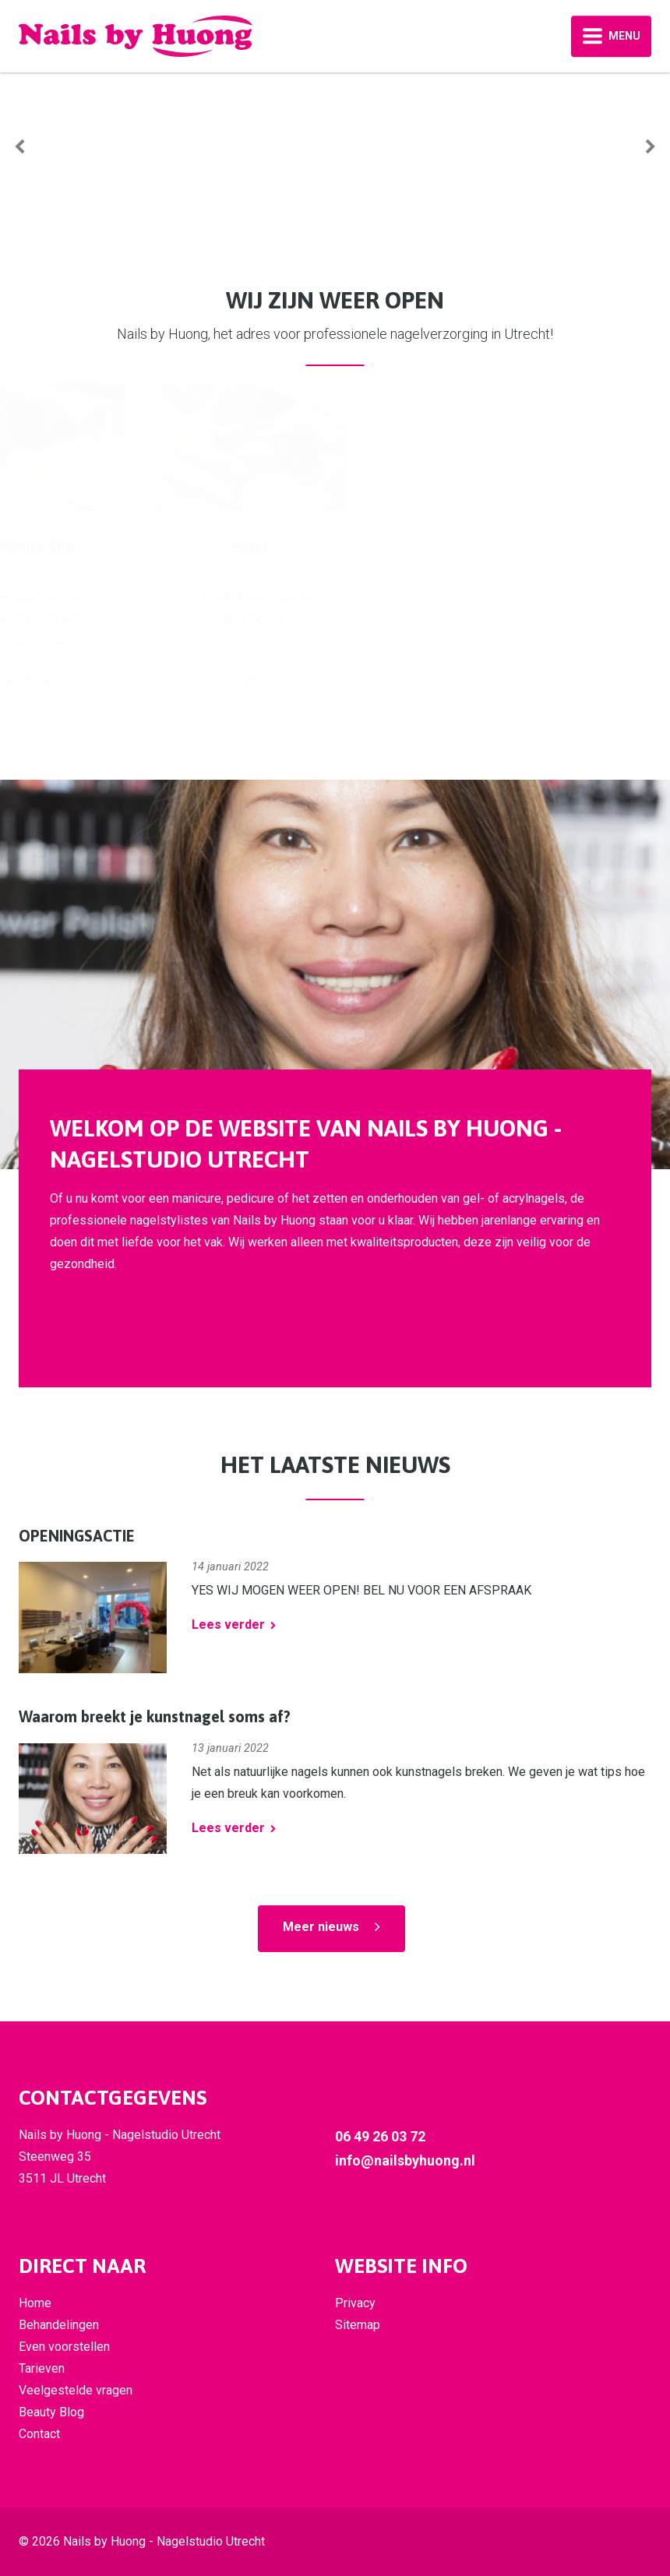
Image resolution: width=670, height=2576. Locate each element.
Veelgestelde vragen (75, 2390)
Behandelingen (59, 2324)
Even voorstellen (64, 2346)
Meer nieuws (321, 1926)
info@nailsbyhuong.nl (405, 2160)
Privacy (355, 2303)
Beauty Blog (51, 2412)
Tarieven (42, 2368)
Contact (39, 2433)
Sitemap (357, 2324)
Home (35, 2303)
